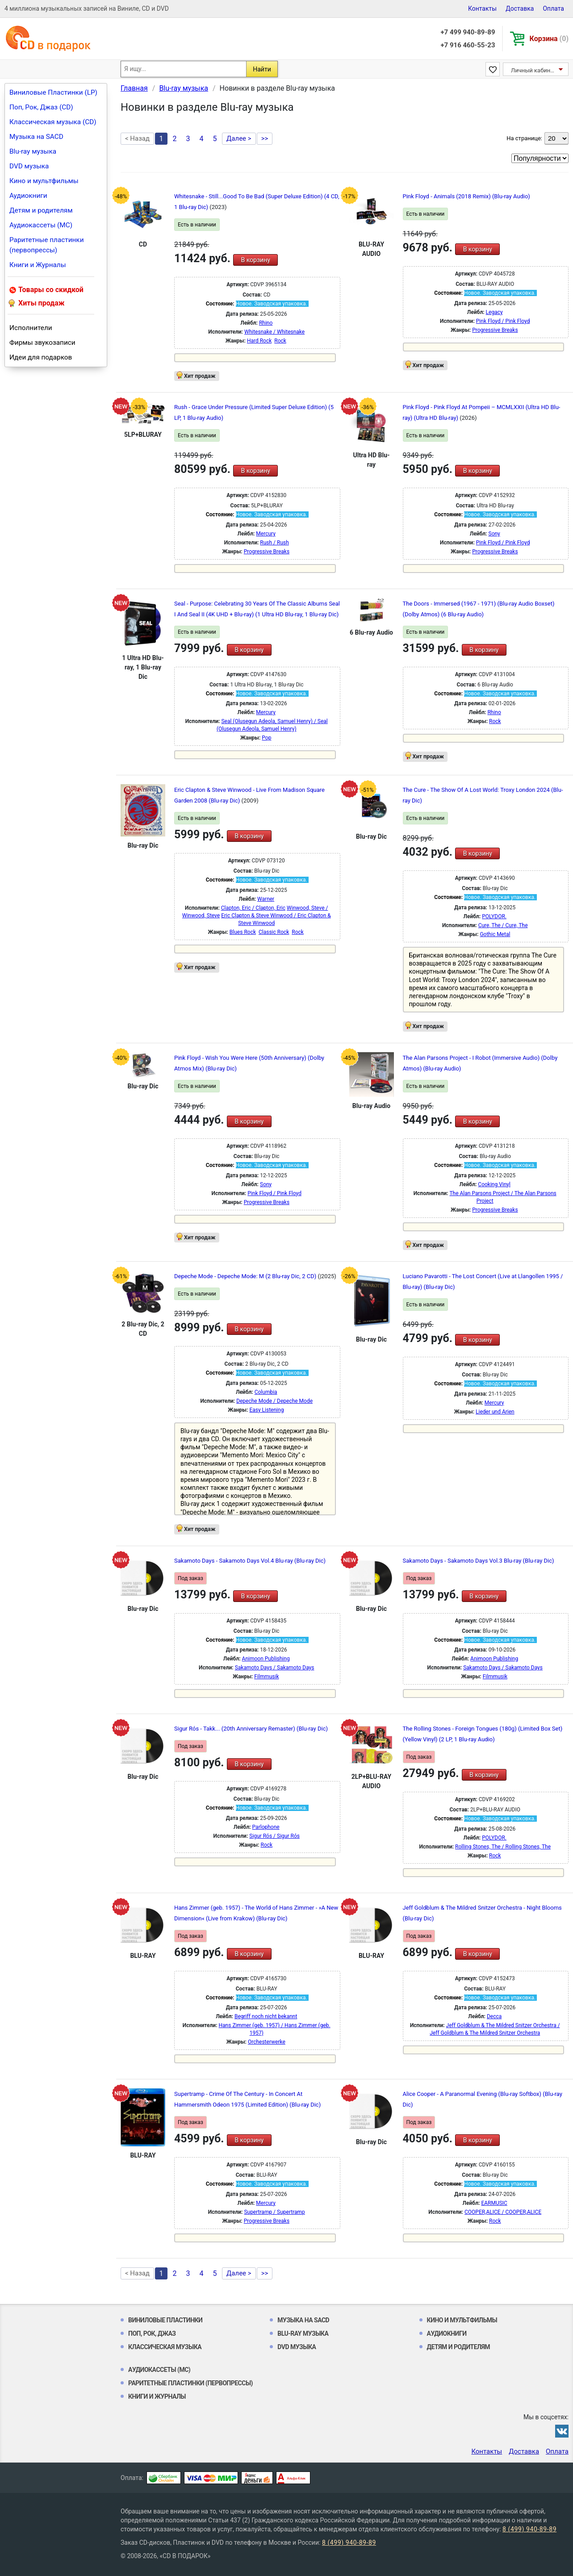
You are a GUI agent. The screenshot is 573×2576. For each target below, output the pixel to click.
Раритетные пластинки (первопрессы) (46, 245)
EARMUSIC (494, 2203)
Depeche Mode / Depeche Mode (274, 1401)
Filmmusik (266, 1676)
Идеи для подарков (40, 357)
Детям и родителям (41, 210)
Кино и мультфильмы (44, 181)
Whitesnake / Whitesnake (274, 332)
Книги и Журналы (37, 265)
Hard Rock (259, 341)
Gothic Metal (495, 934)
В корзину (255, 259)
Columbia (266, 1392)
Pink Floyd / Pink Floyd (503, 321)
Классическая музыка (164, 2346)
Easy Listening (266, 1410)
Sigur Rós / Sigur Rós (274, 1836)
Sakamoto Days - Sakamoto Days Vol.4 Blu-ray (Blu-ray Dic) (250, 1560)
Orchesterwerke (266, 2042)
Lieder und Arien (495, 1412)
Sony (494, 534)
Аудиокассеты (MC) (40, 225)
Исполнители (30, 328)
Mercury (266, 534)
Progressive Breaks (495, 330)
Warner (265, 899)
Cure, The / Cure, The (503, 925)
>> (264, 138)
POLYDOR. (494, 916)
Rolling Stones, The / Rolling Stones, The (503, 1847)
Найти (262, 69)
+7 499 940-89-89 (467, 32)
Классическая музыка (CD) (52, 122)
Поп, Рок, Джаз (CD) (41, 107)
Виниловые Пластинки (165, 2320)
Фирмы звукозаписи (42, 343)
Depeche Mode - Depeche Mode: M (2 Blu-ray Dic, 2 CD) (246, 1276)
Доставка (520, 8)
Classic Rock (274, 932)
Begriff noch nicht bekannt (265, 2016)
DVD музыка (29, 166)
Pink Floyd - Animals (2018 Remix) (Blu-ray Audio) (466, 196)
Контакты (482, 8)
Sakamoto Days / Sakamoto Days (274, 1667)
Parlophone (266, 1827)
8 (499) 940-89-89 (529, 2529)
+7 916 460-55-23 (467, 45)
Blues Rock (243, 932)
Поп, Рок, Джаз (152, 2333)
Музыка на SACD (36, 137)
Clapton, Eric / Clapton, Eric (253, 908)
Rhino (265, 323)
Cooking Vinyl (494, 1184)
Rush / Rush (274, 542)
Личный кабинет (533, 70)
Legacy (494, 312)
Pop (266, 738)
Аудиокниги (28, 196)
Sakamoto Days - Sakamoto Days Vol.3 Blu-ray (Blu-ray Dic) (478, 1560)
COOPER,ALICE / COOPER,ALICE (502, 2212)
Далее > (238, 138)
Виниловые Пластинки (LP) (53, 92)
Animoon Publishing (266, 1659)
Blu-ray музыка (32, 151)
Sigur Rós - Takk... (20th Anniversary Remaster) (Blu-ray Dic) (251, 1728)
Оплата (553, 8)
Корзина (549, 38)
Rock (280, 341)
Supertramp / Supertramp (274, 2212)
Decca (494, 2016)
